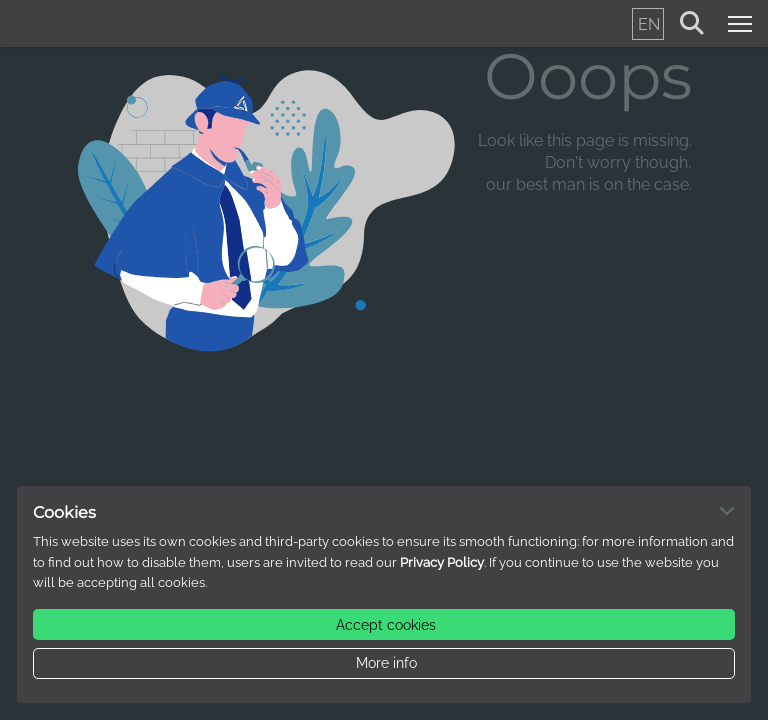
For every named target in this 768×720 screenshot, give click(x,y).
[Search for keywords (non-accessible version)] (692, 23)
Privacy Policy (442, 562)
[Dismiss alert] (727, 510)
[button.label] (384, 624)
